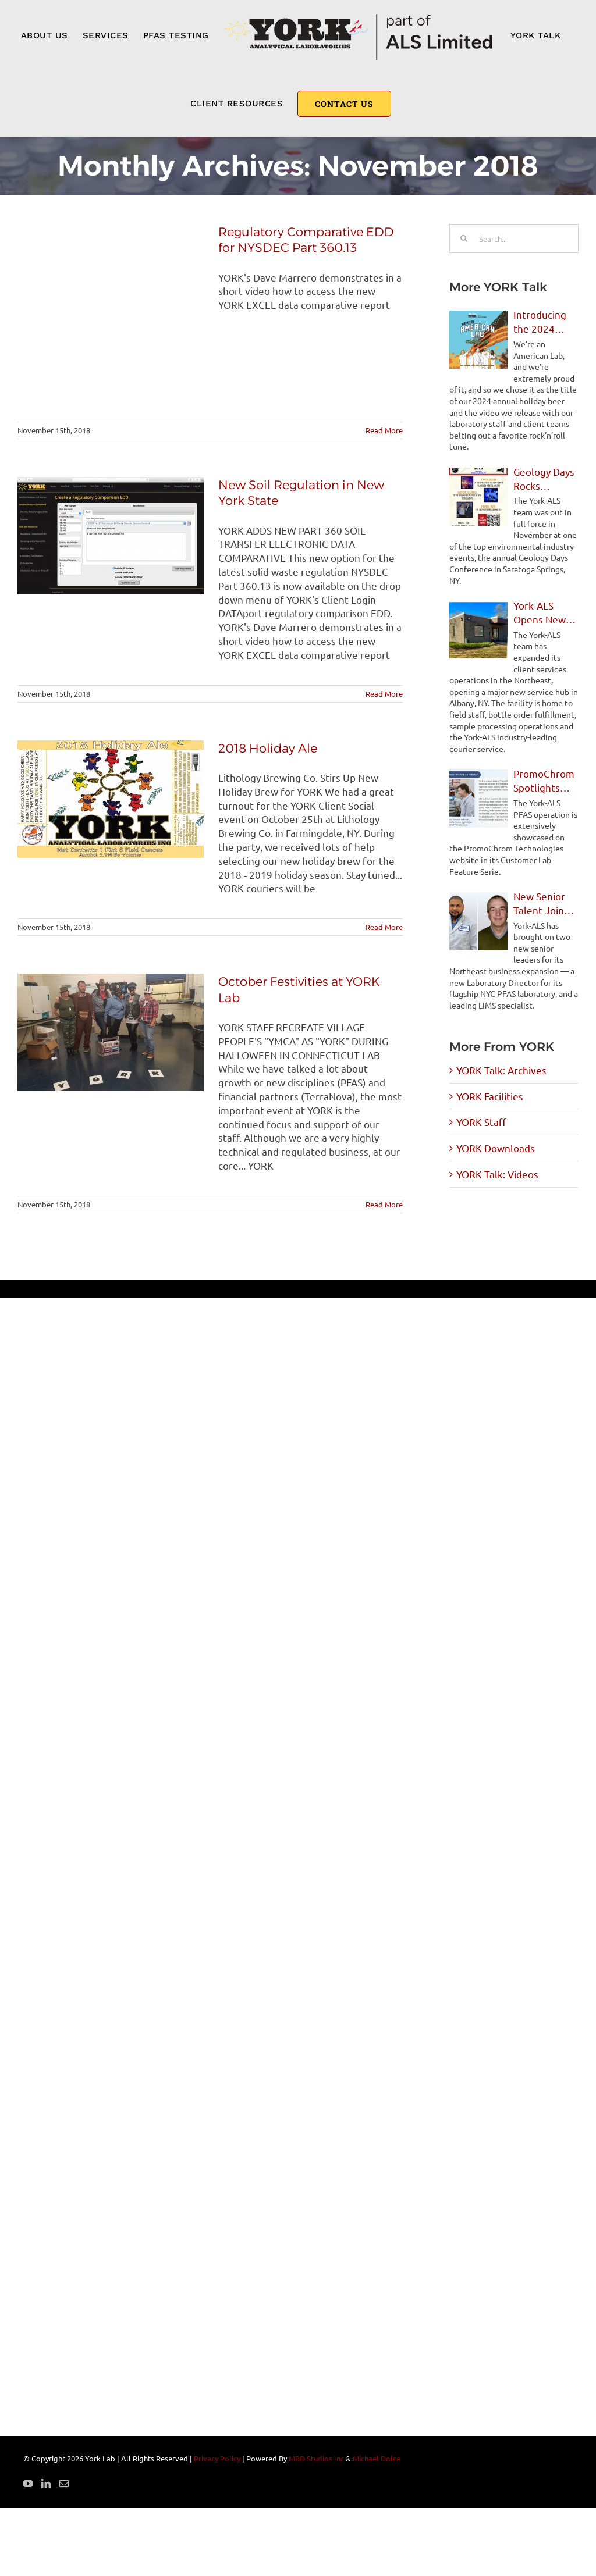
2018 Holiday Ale (267, 748)
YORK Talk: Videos (497, 1174)
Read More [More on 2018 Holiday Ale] (384, 927)
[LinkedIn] (46, 2483)
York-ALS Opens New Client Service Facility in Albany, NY (544, 612)
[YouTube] (28, 2483)
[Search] (463, 238)
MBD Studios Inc (316, 2458)
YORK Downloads (495, 1148)
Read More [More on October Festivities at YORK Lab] (384, 1204)
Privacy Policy (217, 2458)
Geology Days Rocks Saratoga (543, 479)
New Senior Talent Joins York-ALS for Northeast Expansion (541, 903)
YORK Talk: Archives (501, 1070)
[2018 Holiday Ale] (110, 799)
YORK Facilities (489, 1096)
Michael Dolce (376, 2458)
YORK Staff (481, 1122)
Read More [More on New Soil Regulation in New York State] (384, 694)
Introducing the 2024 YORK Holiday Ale (544, 322)
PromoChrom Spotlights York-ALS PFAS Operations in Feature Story (545, 780)
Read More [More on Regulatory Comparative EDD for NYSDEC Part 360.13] (384, 430)
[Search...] (514, 238)
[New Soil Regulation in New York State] (110, 535)
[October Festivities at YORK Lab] (110, 1032)
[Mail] (64, 2483)
